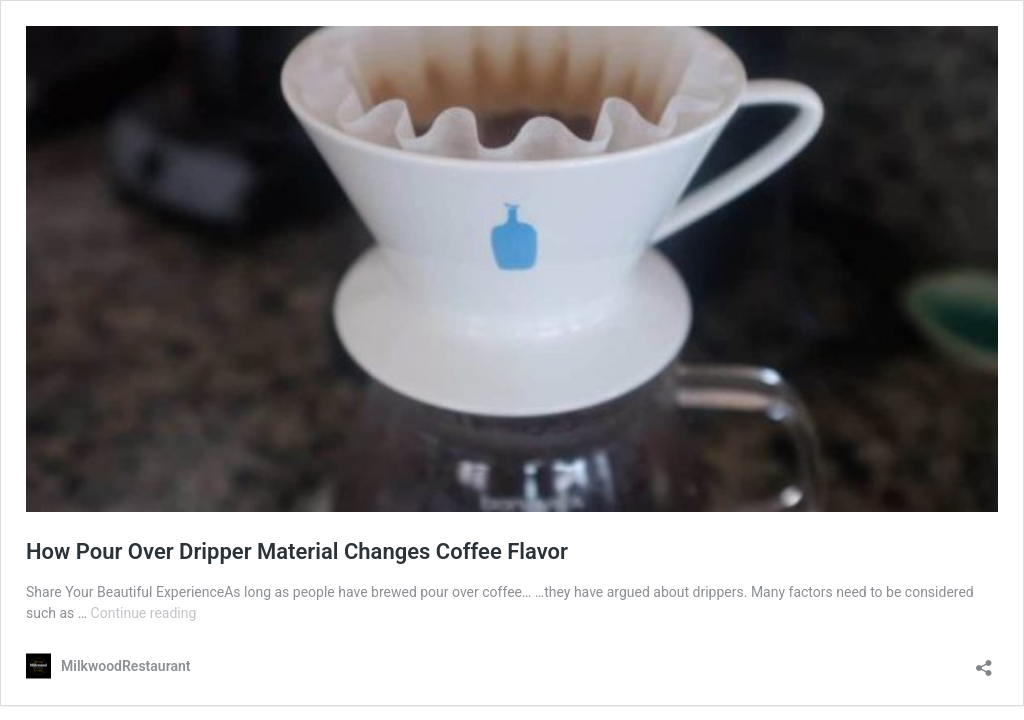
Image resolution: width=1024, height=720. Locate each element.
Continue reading (144, 613)
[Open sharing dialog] (984, 661)
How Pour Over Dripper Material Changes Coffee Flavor (297, 551)
